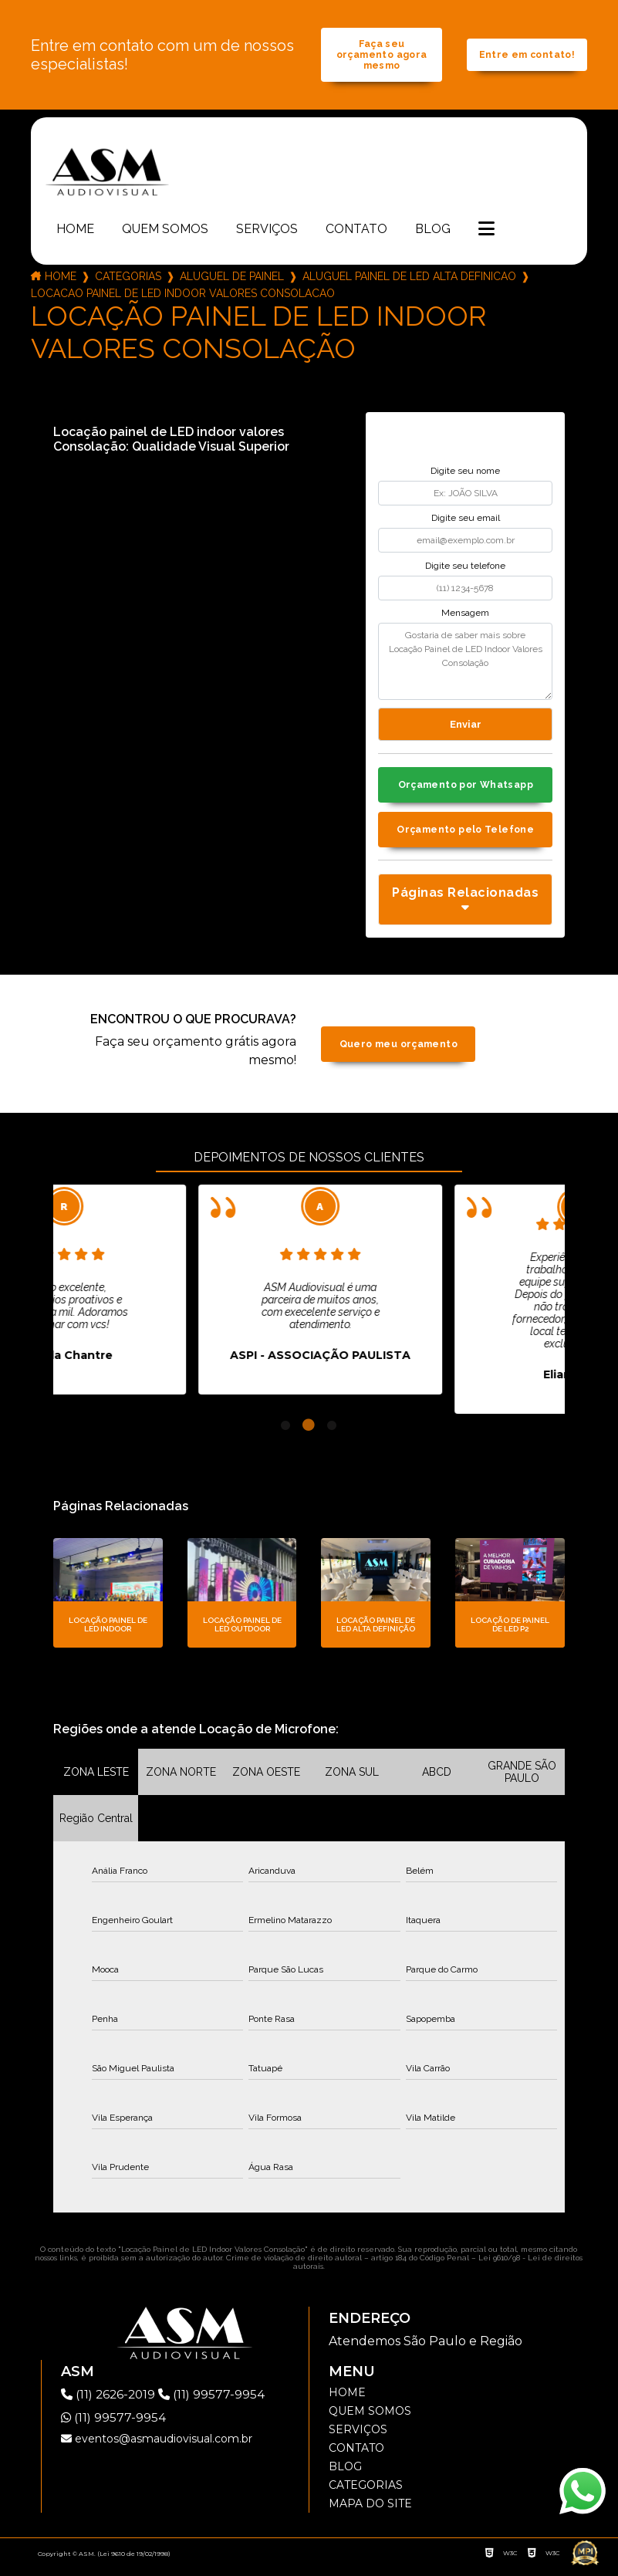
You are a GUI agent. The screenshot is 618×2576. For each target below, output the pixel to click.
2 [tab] (308, 1434)
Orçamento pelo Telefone (465, 837)
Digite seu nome (465, 475)
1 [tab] (285, 1434)
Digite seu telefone (465, 570)
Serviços (267, 233)
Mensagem (465, 618)
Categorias (128, 281)
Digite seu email (465, 523)
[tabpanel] (175, 1298)
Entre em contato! (527, 57)
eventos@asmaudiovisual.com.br (156, 2447)
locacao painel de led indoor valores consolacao (183, 298)
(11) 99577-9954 (217, 2402)
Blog (433, 233)
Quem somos (165, 233)
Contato (356, 233)
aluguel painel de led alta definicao (409, 281)
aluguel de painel (232, 281)
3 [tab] (331, 1434)
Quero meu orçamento (398, 1052)
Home (75, 233)
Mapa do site (370, 2512)
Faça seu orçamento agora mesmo (382, 57)
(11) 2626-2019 (112, 2402)
